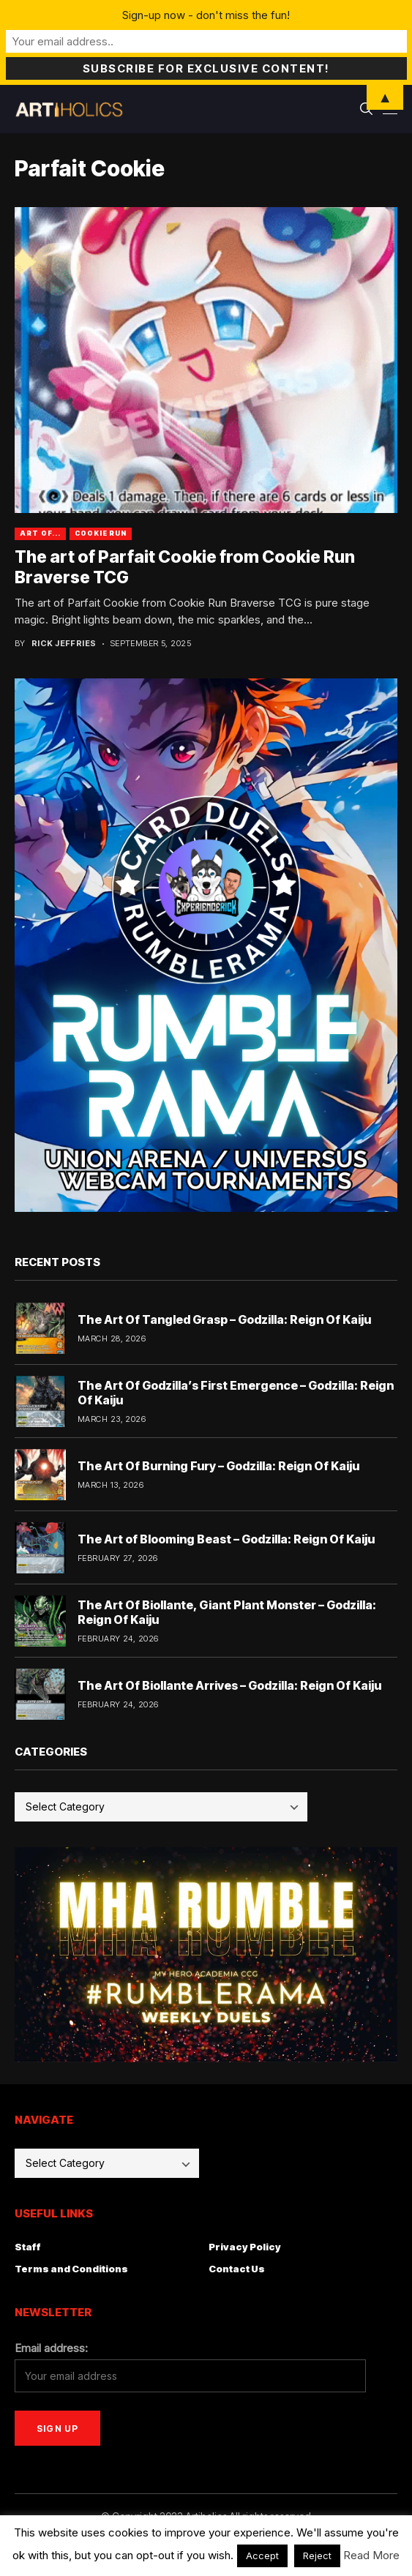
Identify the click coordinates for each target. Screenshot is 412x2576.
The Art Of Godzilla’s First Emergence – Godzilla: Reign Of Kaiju (236, 1392)
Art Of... (40, 533)
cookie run (101, 533)
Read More (371, 2555)
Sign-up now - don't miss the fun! (206, 15)
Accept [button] (262, 2555)
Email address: (51, 2348)
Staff (28, 2247)
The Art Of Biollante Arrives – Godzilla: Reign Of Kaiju (229, 1685)
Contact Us (237, 2268)
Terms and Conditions (71, 2268)
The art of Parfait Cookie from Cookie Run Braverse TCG (185, 567)
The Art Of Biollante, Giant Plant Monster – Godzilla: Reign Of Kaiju (227, 1612)
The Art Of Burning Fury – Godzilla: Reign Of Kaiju (218, 1466)
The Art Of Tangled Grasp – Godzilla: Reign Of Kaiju (224, 1319)
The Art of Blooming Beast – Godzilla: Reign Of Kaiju (226, 1539)
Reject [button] (317, 2555)
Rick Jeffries (64, 643)
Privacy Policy (245, 2247)
